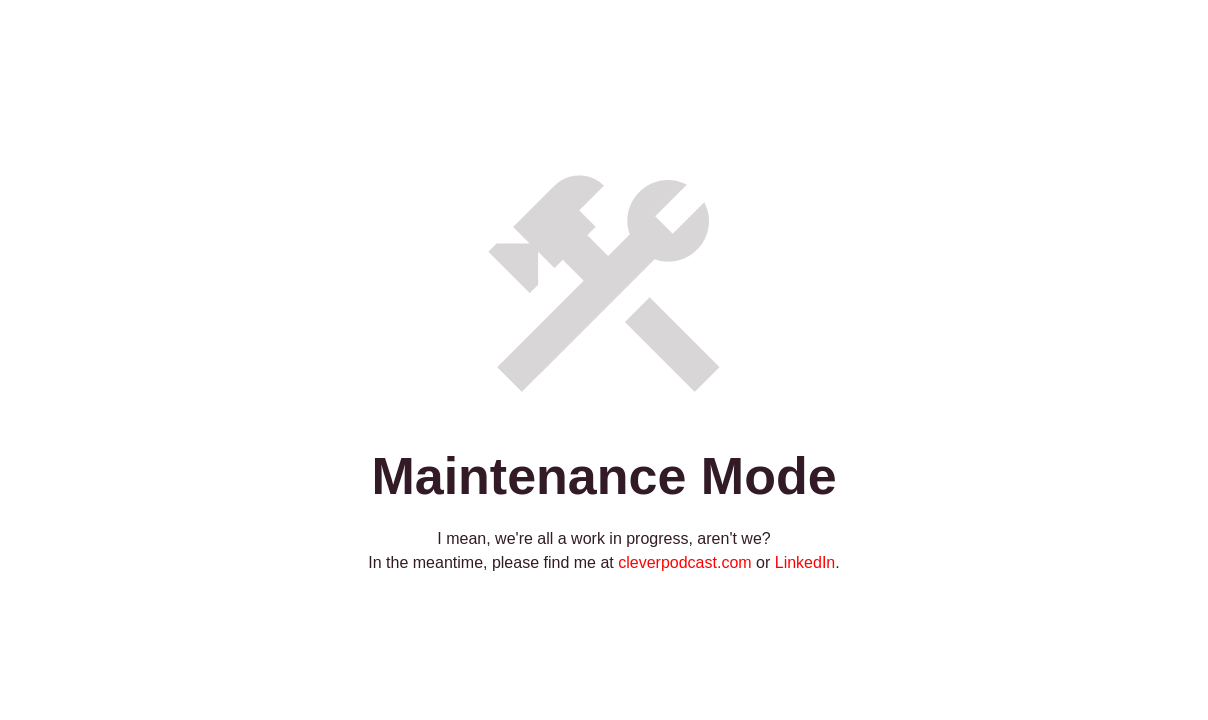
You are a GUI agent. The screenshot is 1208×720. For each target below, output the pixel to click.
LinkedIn (805, 562)
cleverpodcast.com (684, 562)
